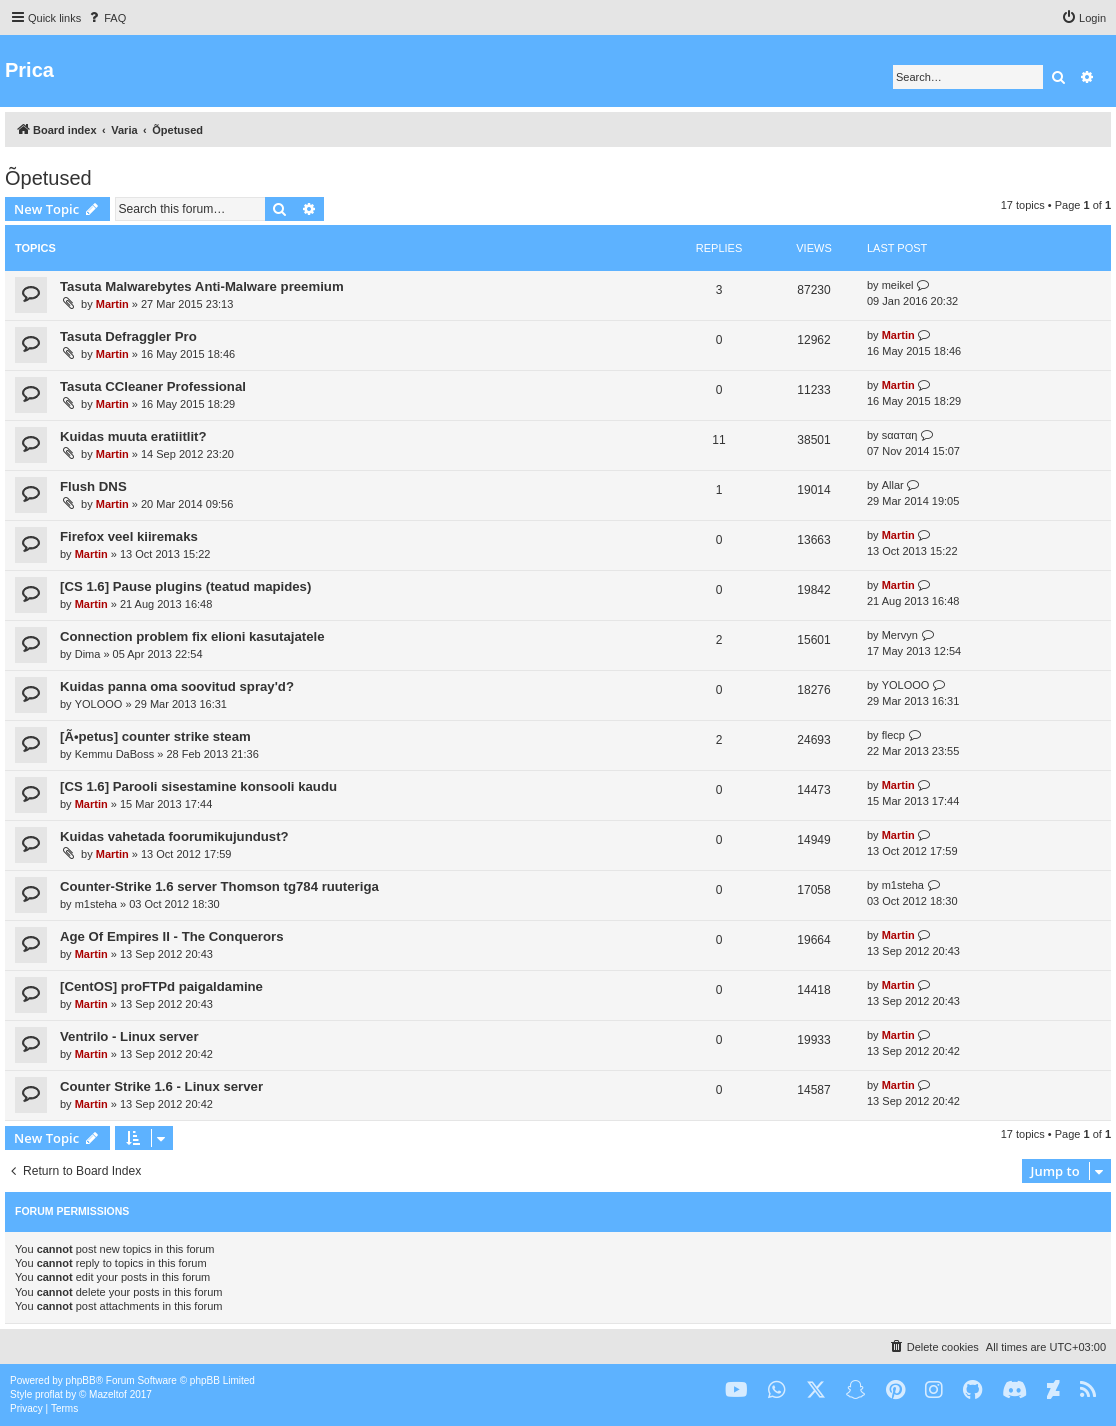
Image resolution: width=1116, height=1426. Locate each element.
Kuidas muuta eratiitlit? (133, 436)
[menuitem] (106, 18)
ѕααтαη (900, 435)
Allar (893, 485)
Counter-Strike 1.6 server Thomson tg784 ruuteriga (219, 886)
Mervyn (900, 635)
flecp (893, 735)
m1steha (96, 904)
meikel (898, 285)
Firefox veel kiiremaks (129, 536)
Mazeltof (108, 1394)
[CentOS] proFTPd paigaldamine (161, 986)
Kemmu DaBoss (114, 754)
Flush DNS (93, 486)
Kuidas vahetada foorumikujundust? (174, 836)
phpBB (81, 1380)
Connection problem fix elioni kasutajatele (192, 636)
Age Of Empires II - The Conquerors (172, 936)
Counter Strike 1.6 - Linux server (161, 1086)
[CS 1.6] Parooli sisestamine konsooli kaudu (198, 786)
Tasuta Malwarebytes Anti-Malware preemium (202, 286)
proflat (49, 1394)
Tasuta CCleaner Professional (153, 386)
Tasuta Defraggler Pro (128, 336)
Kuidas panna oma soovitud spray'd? (177, 686)
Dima (88, 654)
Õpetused (48, 178)
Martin (112, 304)
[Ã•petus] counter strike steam (155, 736)
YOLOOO (99, 704)
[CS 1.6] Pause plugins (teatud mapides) (185, 586)
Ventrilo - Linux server (129, 1036)
